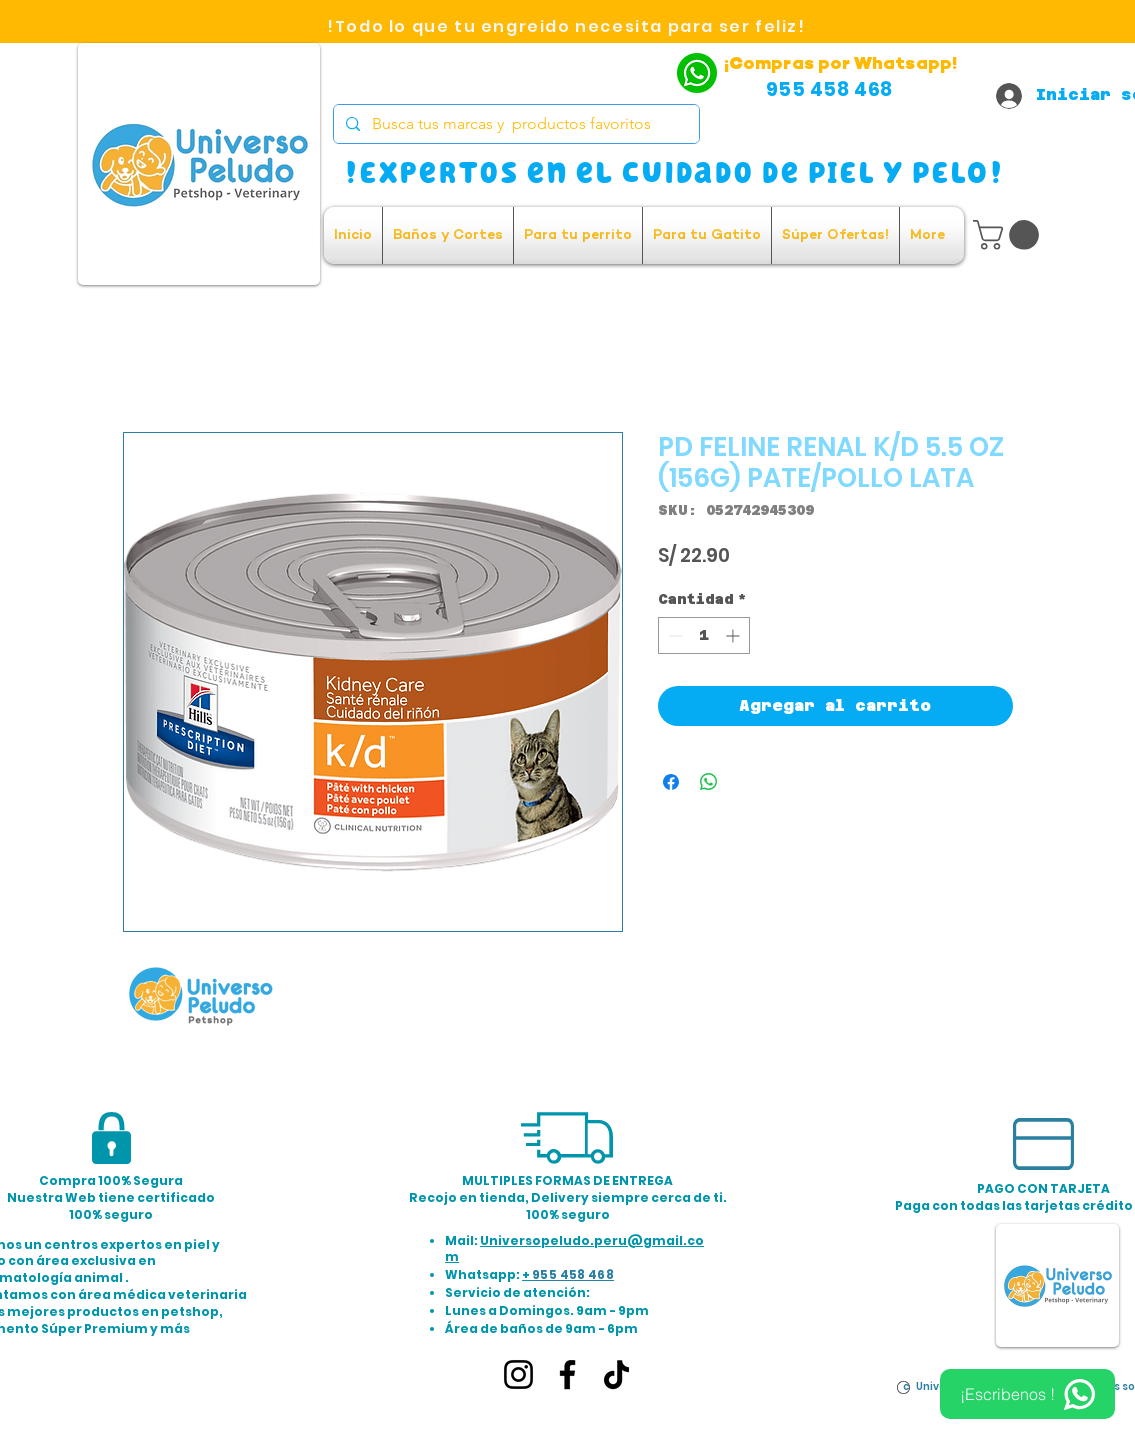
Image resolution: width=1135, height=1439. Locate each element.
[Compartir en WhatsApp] (709, 782)
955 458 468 (573, 1274)
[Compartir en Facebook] (671, 782)
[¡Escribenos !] (1027, 1394)
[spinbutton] (704, 635)
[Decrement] (673, 635)
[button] (1009, 235)
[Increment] (734, 635)
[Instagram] (518, 1374)
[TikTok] (616, 1374)
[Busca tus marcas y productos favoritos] (514, 124)
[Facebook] (567, 1374)
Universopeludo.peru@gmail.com (574, 1249)
